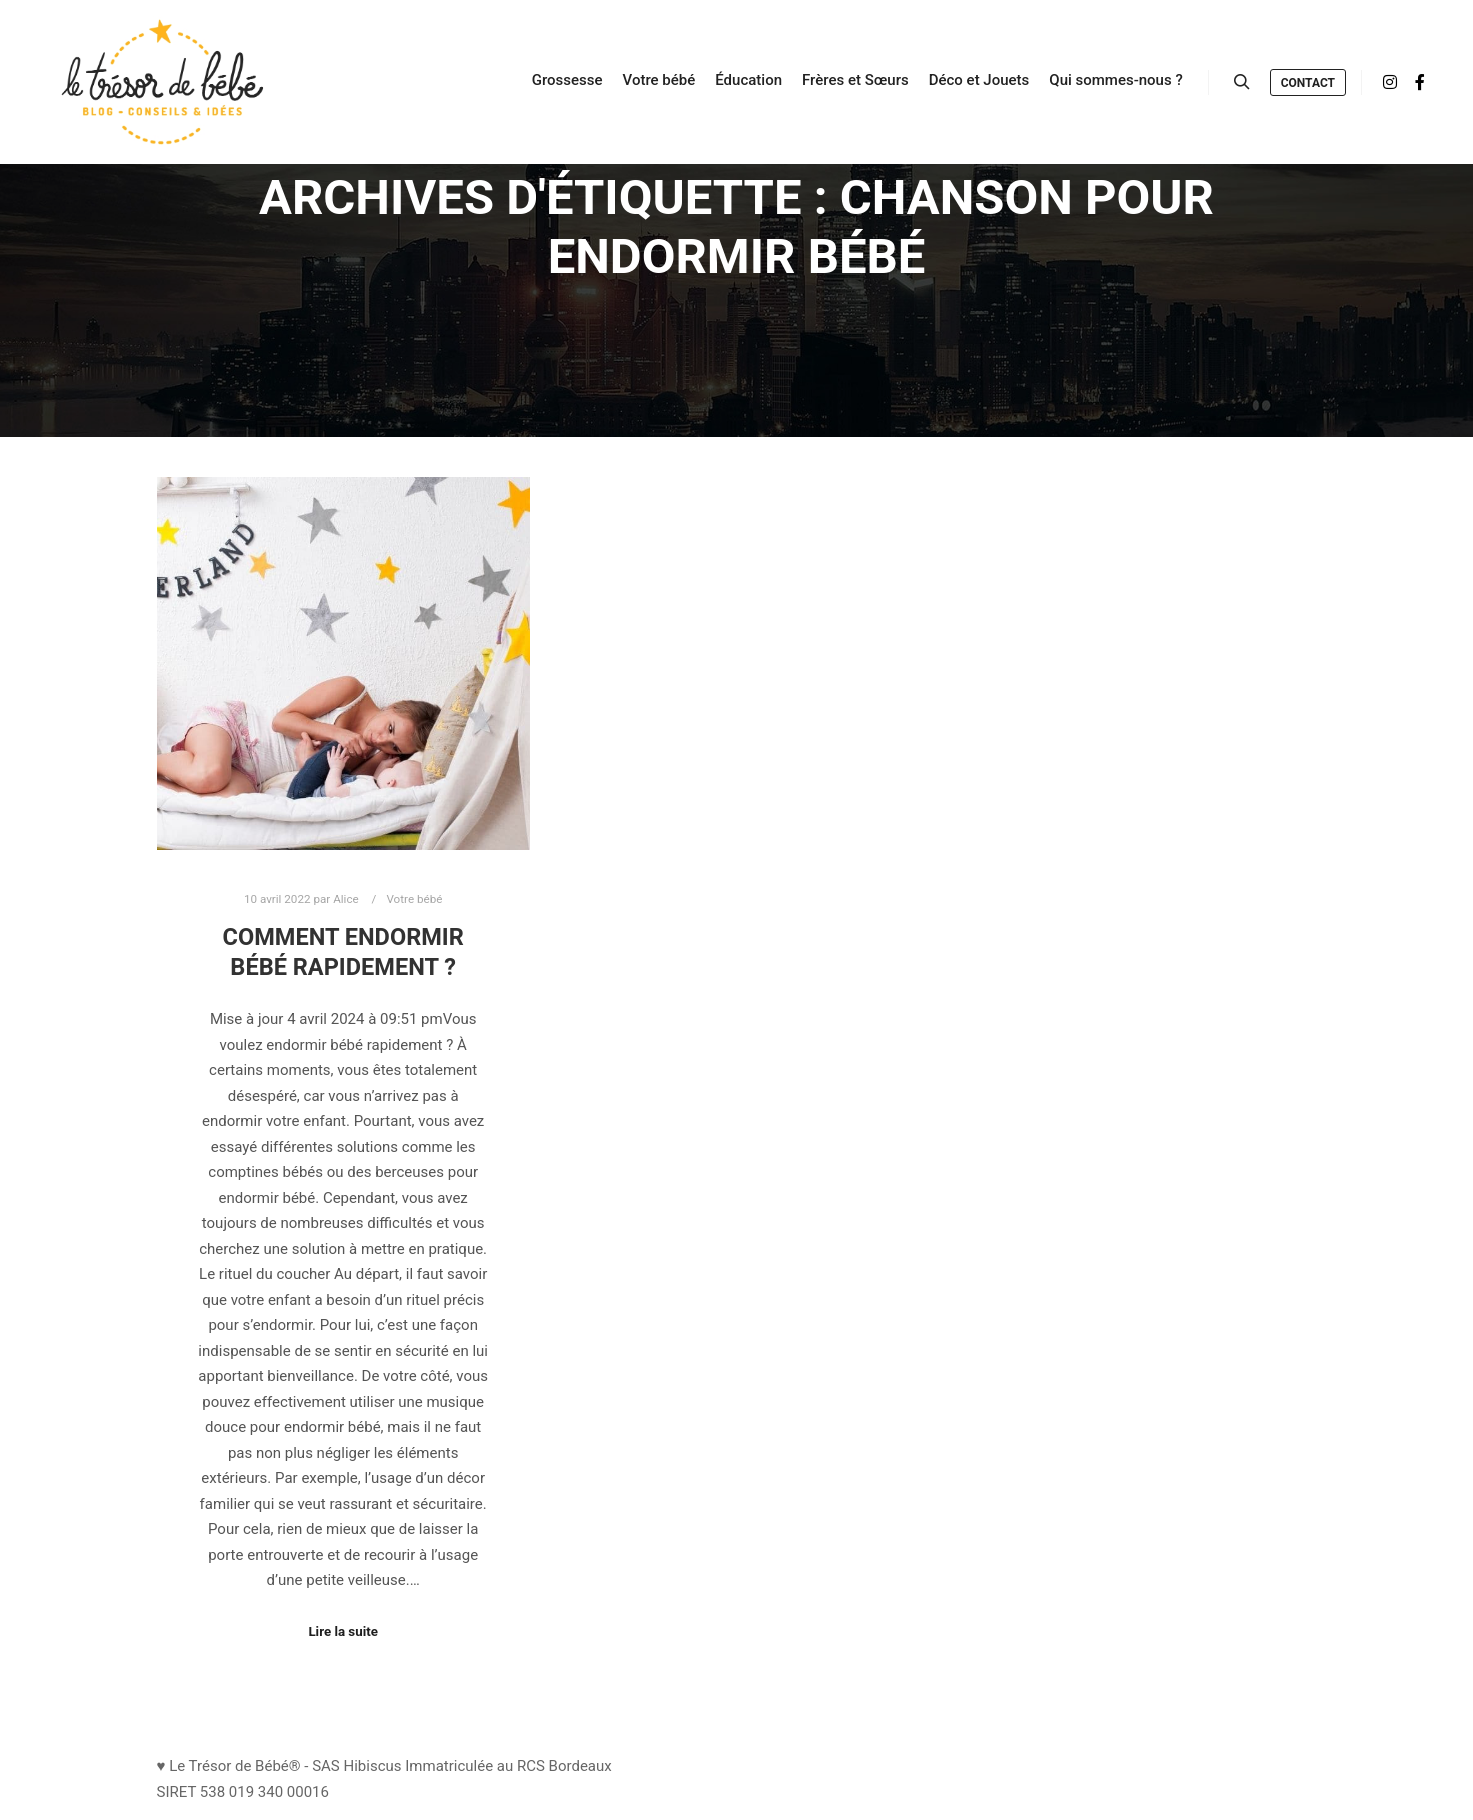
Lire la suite (343, 1631)
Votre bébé (414, 899)
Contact (1308, 83)
